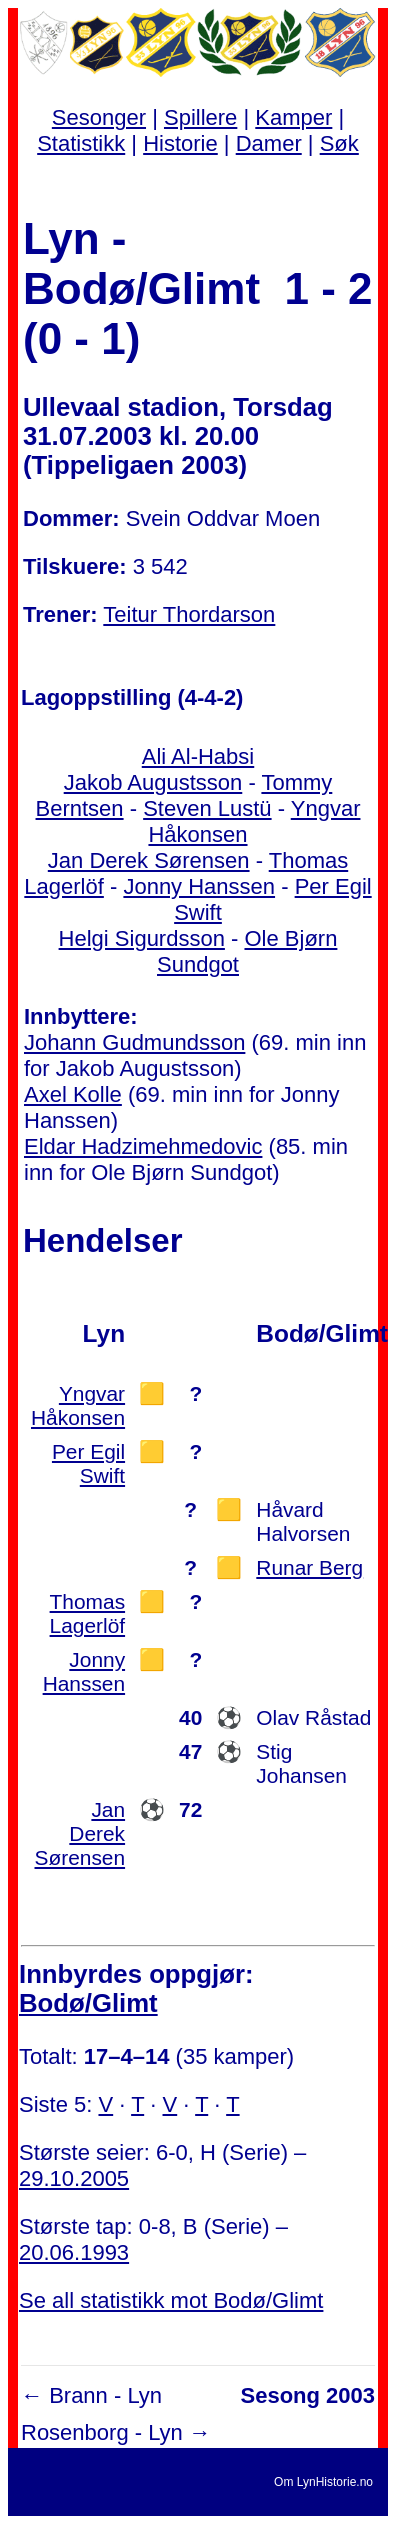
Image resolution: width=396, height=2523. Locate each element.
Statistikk (81, 143)
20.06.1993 (74, 2252)
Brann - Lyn (105, 2395)
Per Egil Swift (88, 1463)
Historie (180, 143)
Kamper (293, 117)
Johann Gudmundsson (134, 1042)
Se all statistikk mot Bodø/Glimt (171, 2300)
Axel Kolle (73, 1094)
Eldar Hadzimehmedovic (143, 1146)
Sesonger (99, 117)
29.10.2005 (74, 2178)
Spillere (200, 117)
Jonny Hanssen (199, 886)
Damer (269, 143)
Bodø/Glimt (88, 2003)
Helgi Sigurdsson (142, 938)
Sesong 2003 (307, 2395)
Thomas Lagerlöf (88, 1613)
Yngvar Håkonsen (78, 1405)
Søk (339, 143)
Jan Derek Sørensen (149, 860)
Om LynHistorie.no (323, 2482)
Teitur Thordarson (189, 614)
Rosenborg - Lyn (102, 2432)
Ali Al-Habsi (198, 756)
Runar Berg (309, 1567)
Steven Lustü (207, 808)
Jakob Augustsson (153, 782)
